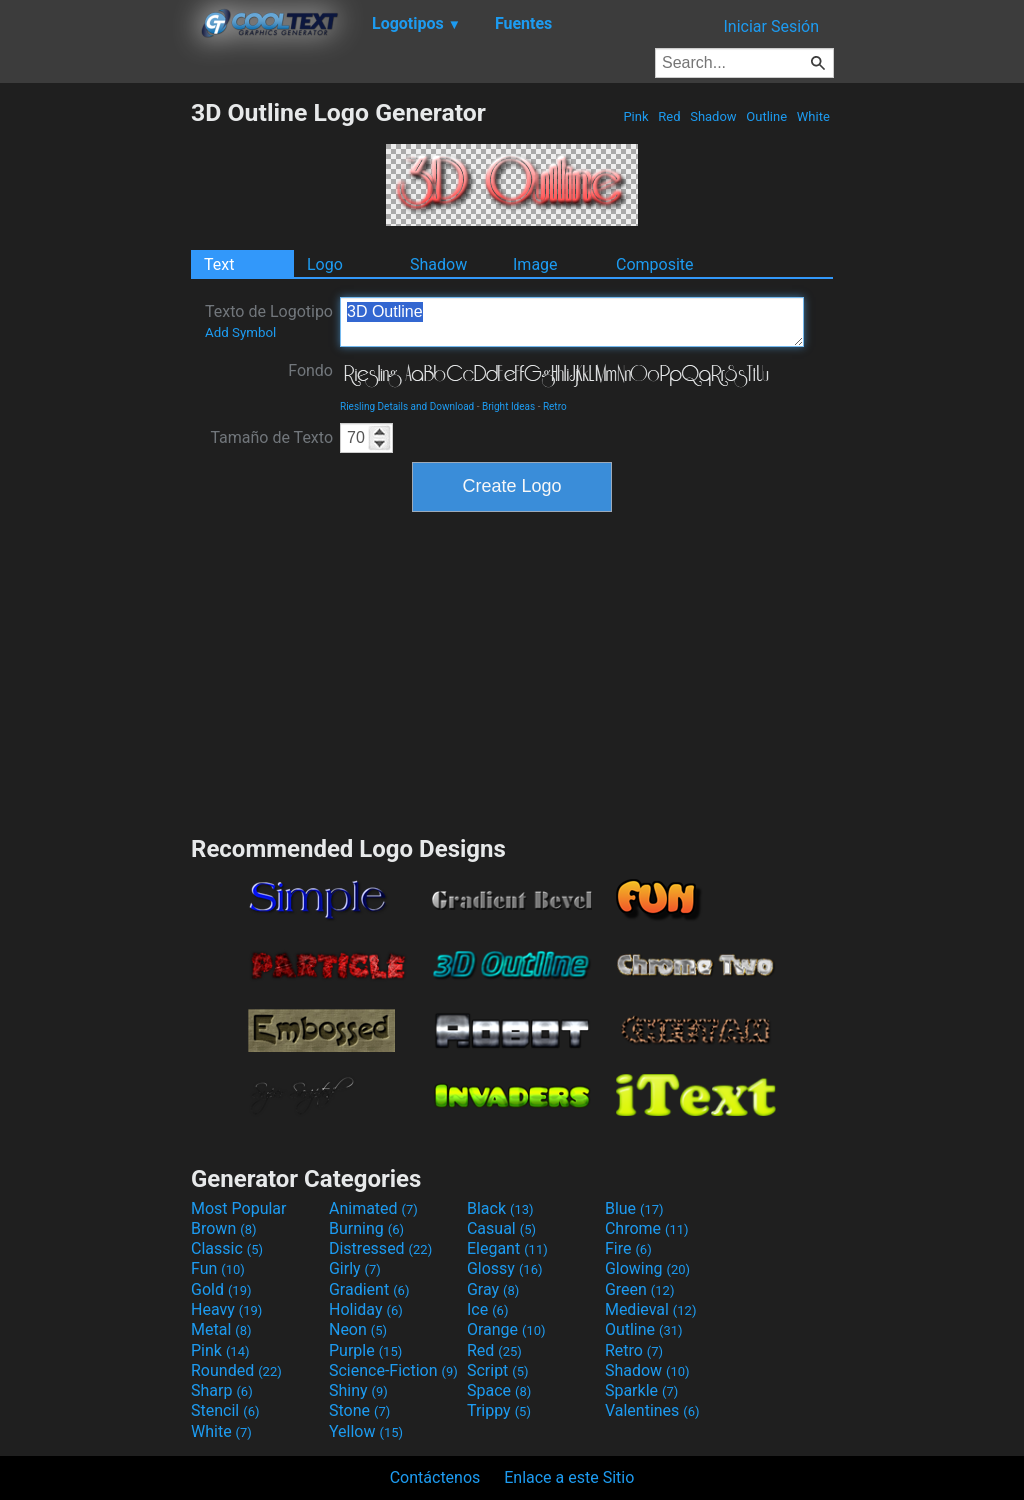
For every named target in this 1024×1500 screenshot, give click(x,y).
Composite (655, 264)
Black (500, 1208)
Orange (506, 1329)
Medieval (651, 1309)
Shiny (358, 1390)
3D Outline (572, 322)
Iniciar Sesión (771, 26)
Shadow (713, 116)
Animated (373, 1208)
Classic (227, 1248)
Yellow (366, 1431)
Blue (634, 1208)
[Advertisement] (95, 398)
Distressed (380, 1248)
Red (669, 116)
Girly (355, 1268)
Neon (358, 1329)
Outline (766, 116)
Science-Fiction (393, 1370)
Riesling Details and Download (407, 406)
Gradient (369, 1289)
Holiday (366, 1309)
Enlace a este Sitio (569, 1477)
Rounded (236, 1370)
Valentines (652, 1410)
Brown (223, 1228)
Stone (359, 1410)
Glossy (505, 1268)
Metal (221, 1329)
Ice (487, 1309)
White (813, 116)
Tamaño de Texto (271, 437)
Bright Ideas (508, 406)
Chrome (647, 1228)
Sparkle (641, 1390)
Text (219, 264)
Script (498, 1370)
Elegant (507, 1248)
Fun (218, 1268)
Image (535, 264)
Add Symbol (240, 332)
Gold (221, 1289)
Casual (501, 1228)
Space (499, 1390)
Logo (325, 264)
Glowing (647, 1268)
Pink (636, 116)
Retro (555, 406)
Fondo (310, 370)
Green (640, 1289)
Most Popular (239, 1208)
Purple (365, 1350)
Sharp (222, 1390)
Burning (366, 1228)
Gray (493, 1289)
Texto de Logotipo (269, 321)
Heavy (226, 1309)
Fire (628, 1248)
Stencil (225, 1410)
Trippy (499, 1410)
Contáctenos (435, 1477)
